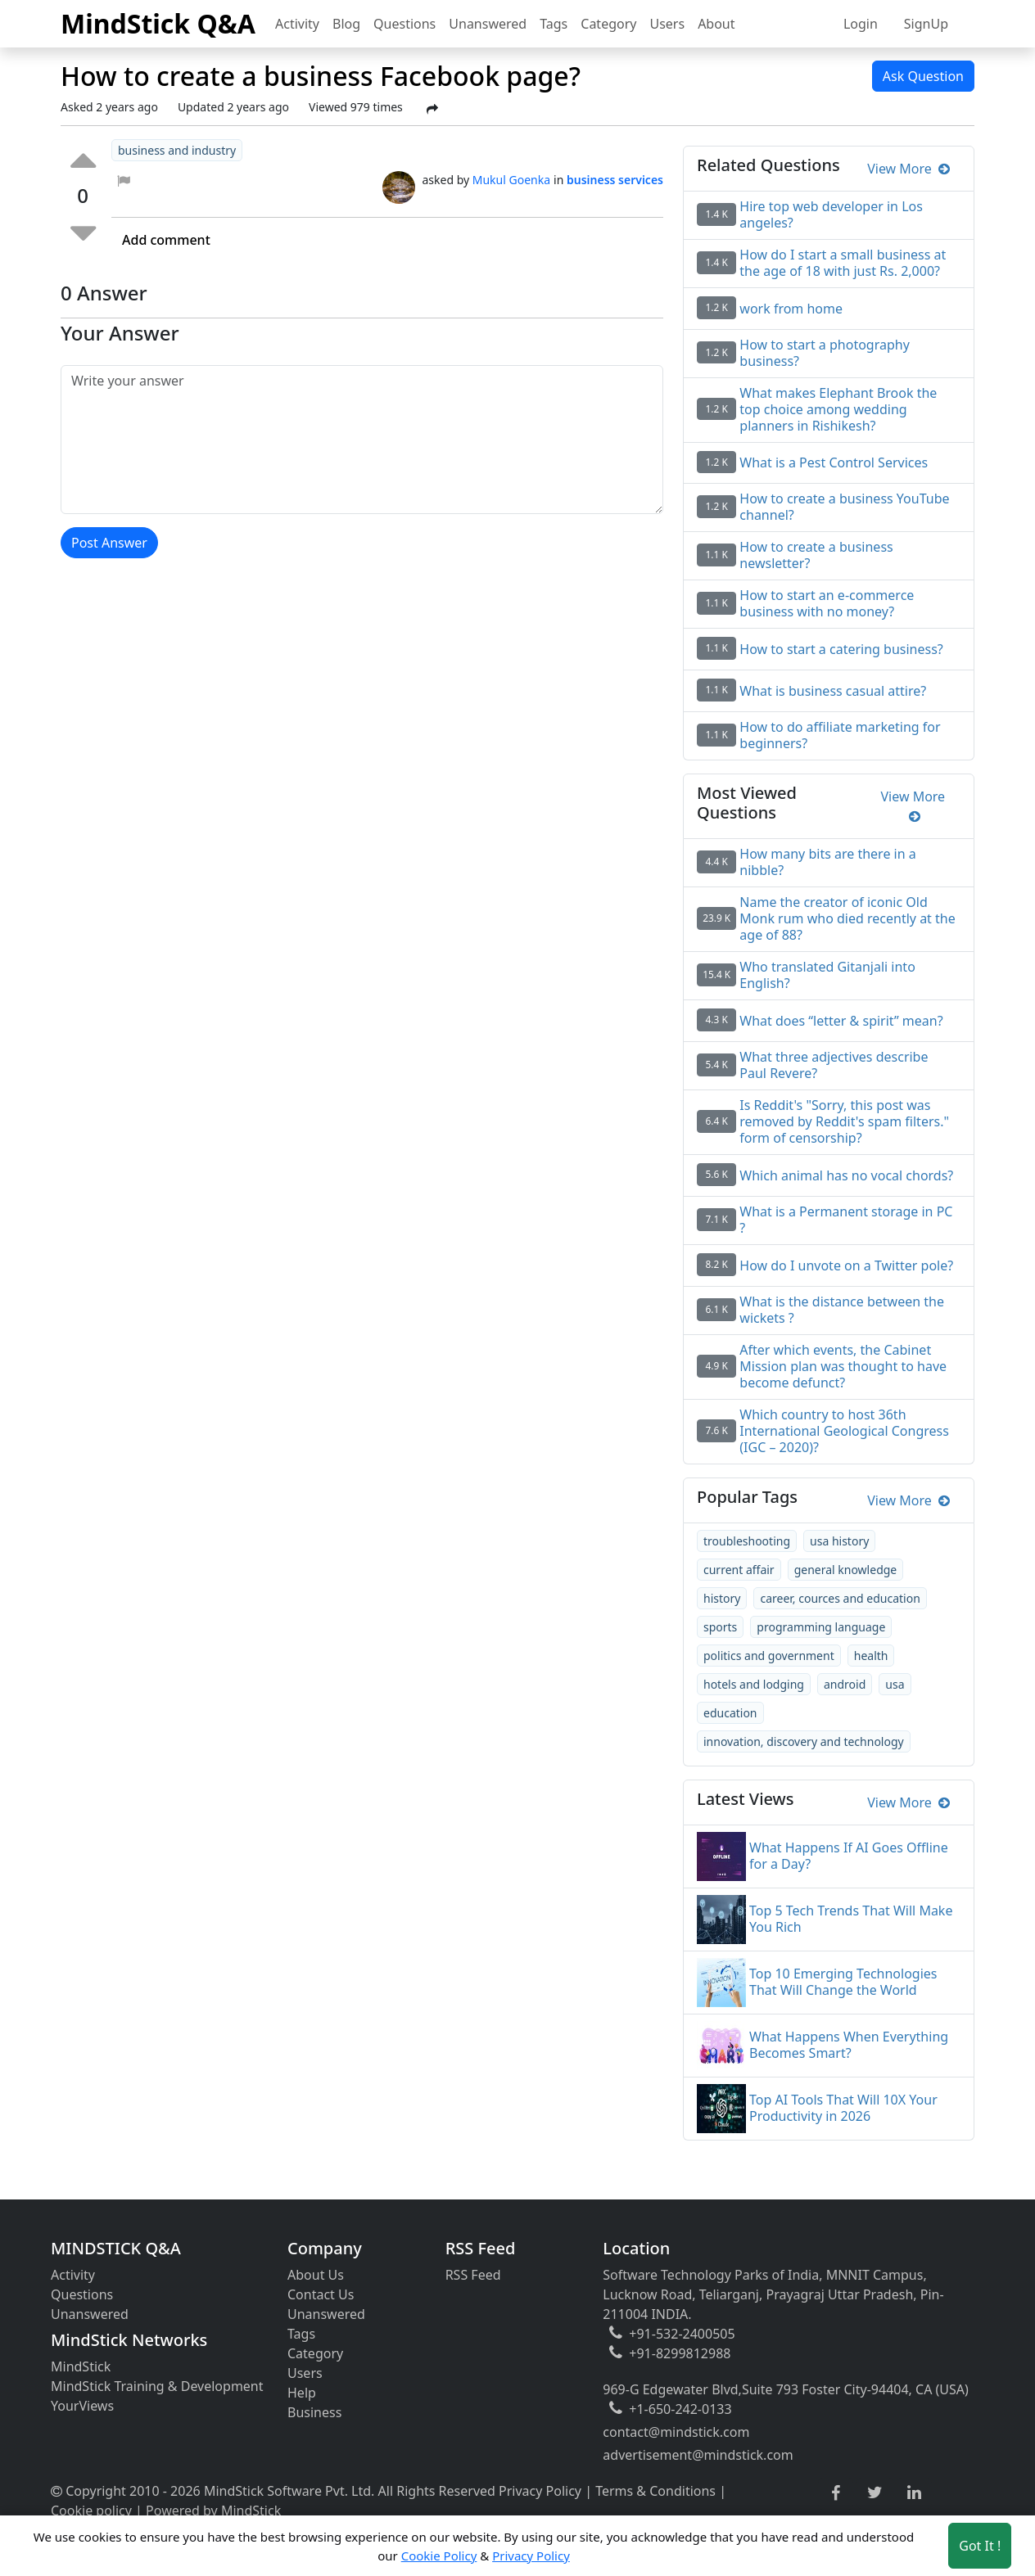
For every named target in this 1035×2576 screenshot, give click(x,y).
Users (667, 24)
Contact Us (320, 2294)
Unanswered (488, 24)
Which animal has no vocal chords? (846, 1175)
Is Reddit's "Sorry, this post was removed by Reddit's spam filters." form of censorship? (844, 1121)
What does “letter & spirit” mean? (840, 1021)
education (730, 1713)
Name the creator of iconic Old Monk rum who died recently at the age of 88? (847, 918)
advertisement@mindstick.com (698, 2455)
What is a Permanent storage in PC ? (845, 1219)
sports (720, 1627)
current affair (739, 1569)
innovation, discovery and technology (803, 1741)
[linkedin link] (914, 2493)
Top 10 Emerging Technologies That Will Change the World (843, 1981)
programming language (821, 1627)
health (871, 1655)
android (845, 1684)
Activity (297, 24)
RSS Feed (473, 2275)
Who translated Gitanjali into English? (827, 975)
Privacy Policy (540, 2491)
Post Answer (109, 543)
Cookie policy (91, 2511)
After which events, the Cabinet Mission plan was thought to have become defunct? (843, 1366)
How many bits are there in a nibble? (827, 862)
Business (314, 2412)
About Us (315, 2275)
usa (894, 1684)
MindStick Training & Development (157, 2386)
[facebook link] (835, 2494)
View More (908, 169)
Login (860, 24)
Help (301, 2393)
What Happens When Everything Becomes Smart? (848, 2044)
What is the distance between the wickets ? (841, 1309)
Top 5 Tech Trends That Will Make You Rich (850, 1918)
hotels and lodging (753, 1684)
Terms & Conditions (655, 2491)
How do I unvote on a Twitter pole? (846, 1265)
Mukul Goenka (511, 179)
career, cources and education (840, 1598)
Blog (346, 24)
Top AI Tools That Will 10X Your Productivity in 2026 (843, 2107)
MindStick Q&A (158, 23)
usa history (839, 1541)
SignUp (926, 24)
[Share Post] (432, 109)
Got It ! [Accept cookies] (980, 2546)
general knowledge (845, 1569)
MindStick (81, 2366)
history (721, 1598)
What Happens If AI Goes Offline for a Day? (848, 1855)
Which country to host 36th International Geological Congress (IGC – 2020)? (844, 1430)
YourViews (82, 2406)
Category (608, 24)
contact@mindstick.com (676, 2432)
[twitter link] (874, 2493)
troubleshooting (746, 1541)
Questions (404, 24)
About (716, 24)
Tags (553, 24)
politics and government (768, 1655)
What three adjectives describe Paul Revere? (833, 1065)
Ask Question (923, 76)
